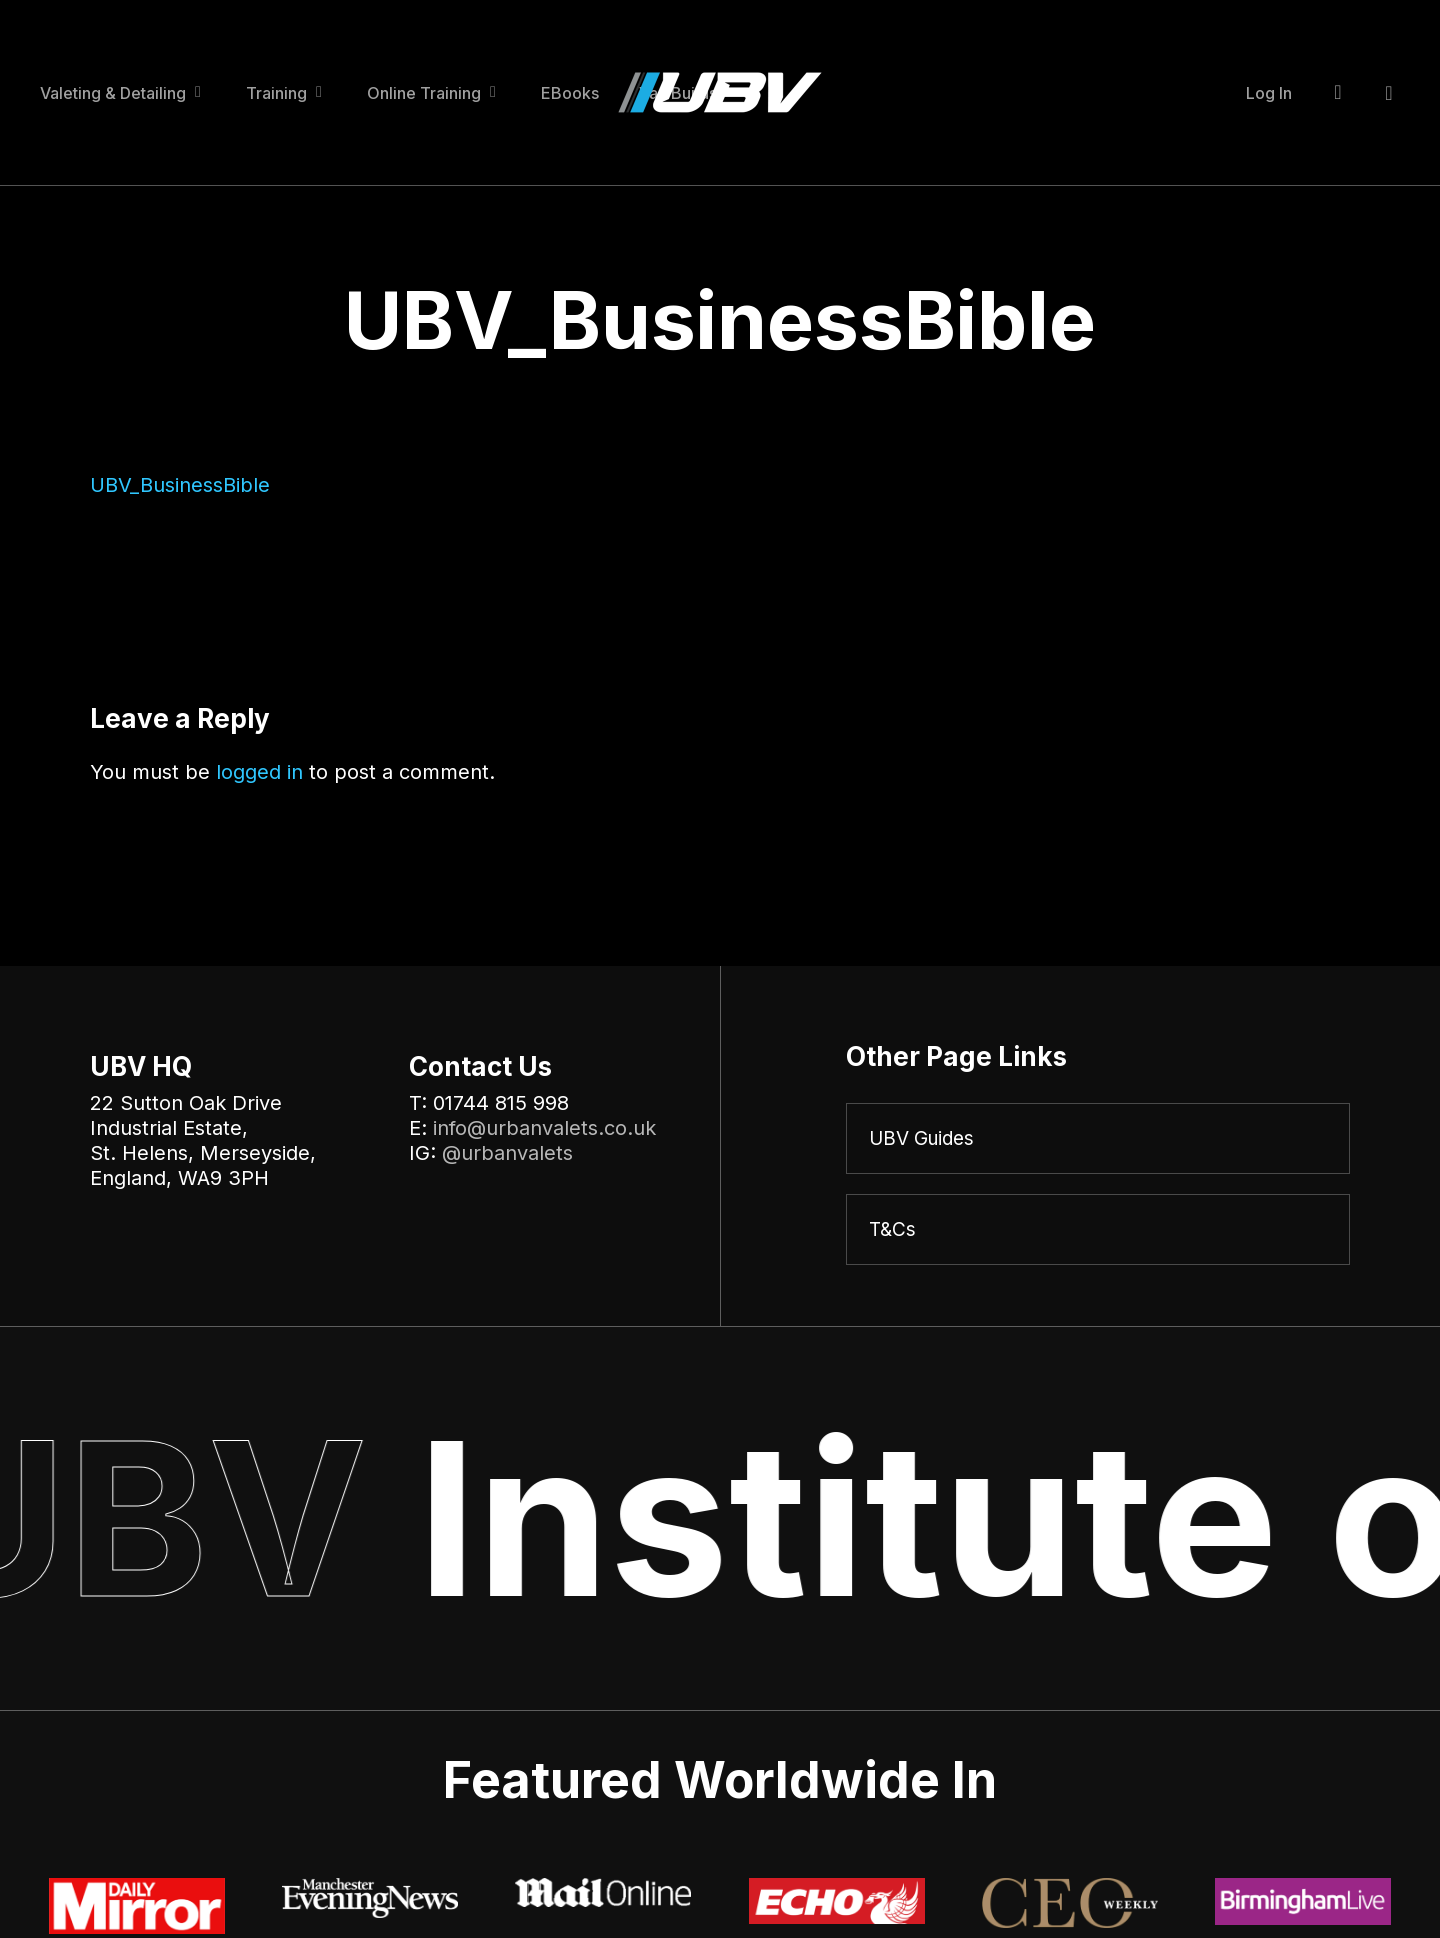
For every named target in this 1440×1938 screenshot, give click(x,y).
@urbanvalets (507, 1153)
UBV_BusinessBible (180, 485)
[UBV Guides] (1098, 1139)
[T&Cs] (1098, 1231)
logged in (259, 772)
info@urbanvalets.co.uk (544, 1128)
